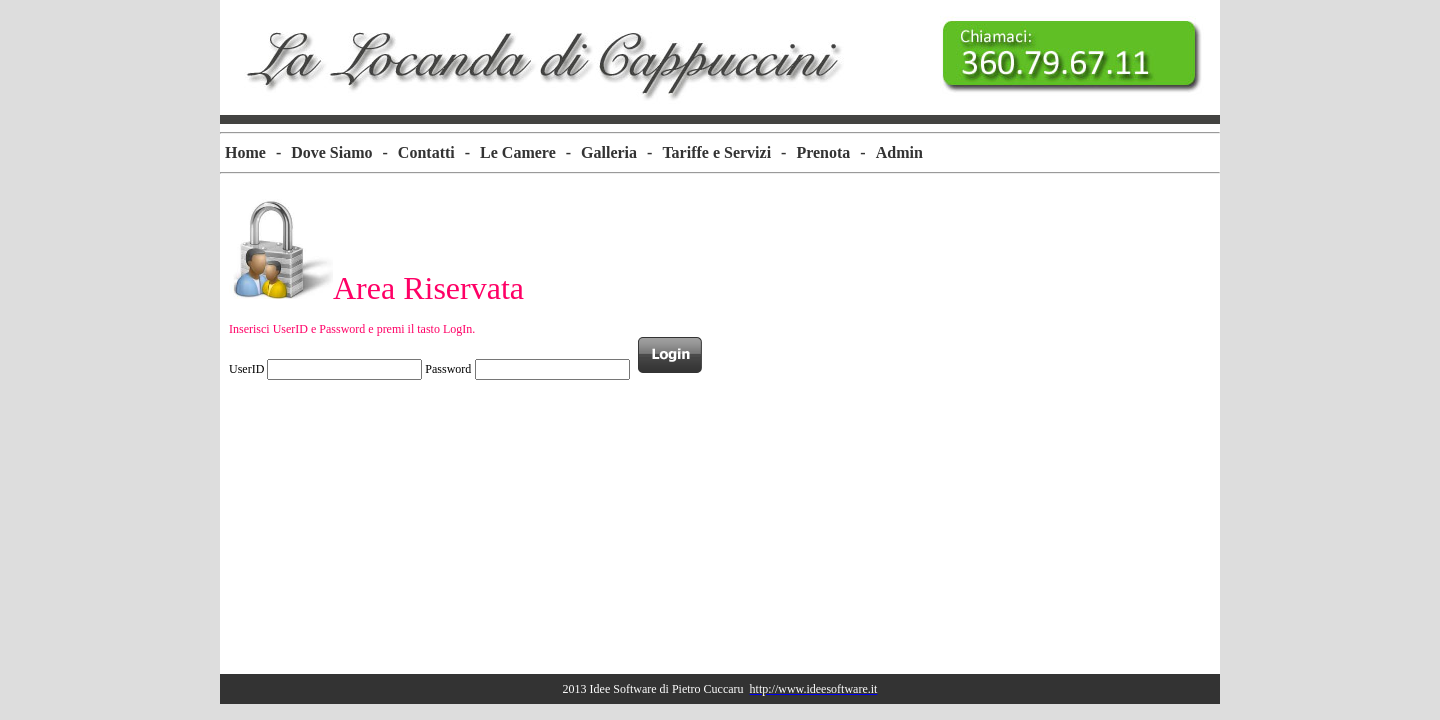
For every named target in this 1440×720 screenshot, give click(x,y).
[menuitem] (245, 153)
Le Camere (518, 152)
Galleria (609, 152)
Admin (899, 152)
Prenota (823, 152)
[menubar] (574, 153)
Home (245, 152)
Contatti (426, 152)
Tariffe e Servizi (716, 152)
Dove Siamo (331, 152)
